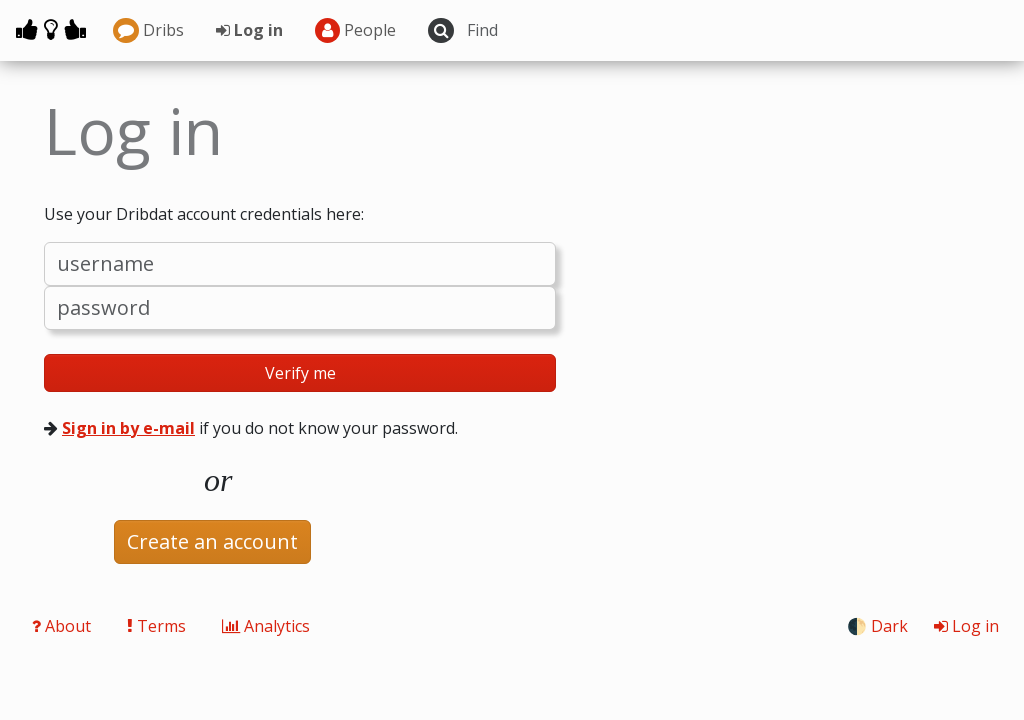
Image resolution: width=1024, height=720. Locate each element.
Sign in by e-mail (128, 428)
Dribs (148, 31)
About (63, 626)
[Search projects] (556, 30)
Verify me (300, 373)
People (356, 31)
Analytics (266, 626)
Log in (249, 30)
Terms (158, 626)
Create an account (212, 541)
